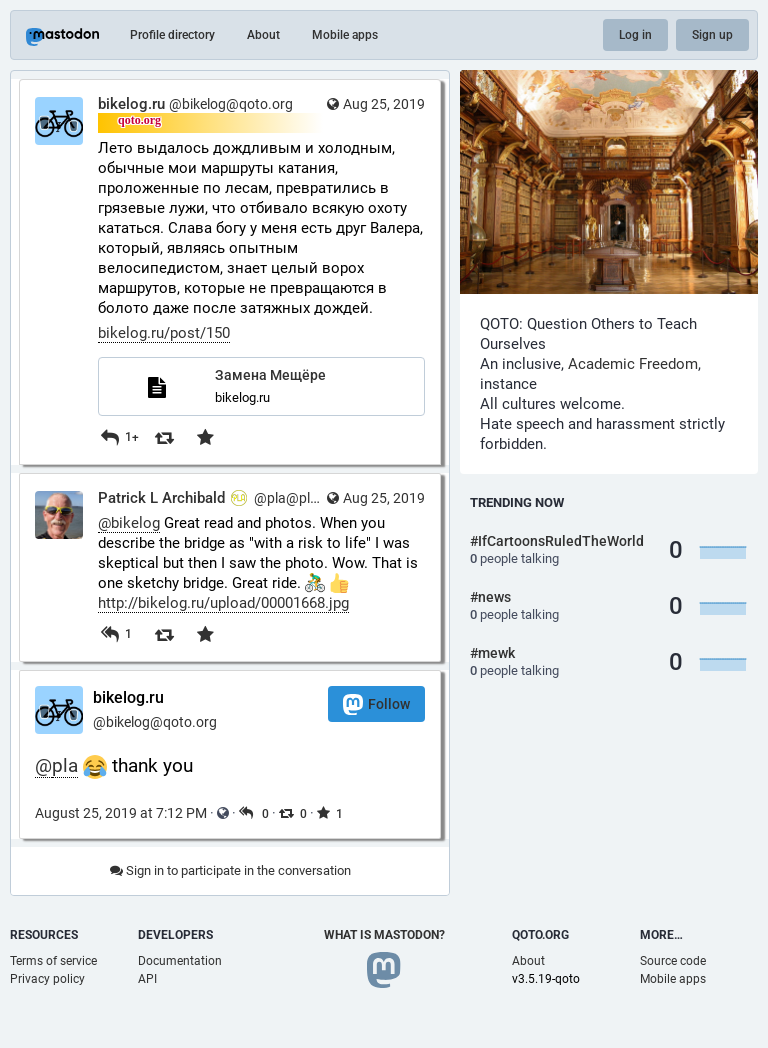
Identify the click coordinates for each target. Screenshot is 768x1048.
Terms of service (53, 961)
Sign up (712, 35)
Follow (376, 704)
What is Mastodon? (384, 935)
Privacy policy (47, 979)
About (263, 35)
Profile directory (172, 35)
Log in (635, 35)
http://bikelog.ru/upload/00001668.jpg (223, 603)
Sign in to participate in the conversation (230, 870)
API (147, 979)
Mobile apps (345, 35)
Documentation (180, 961)
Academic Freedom (633, 364)
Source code (673, 961)
